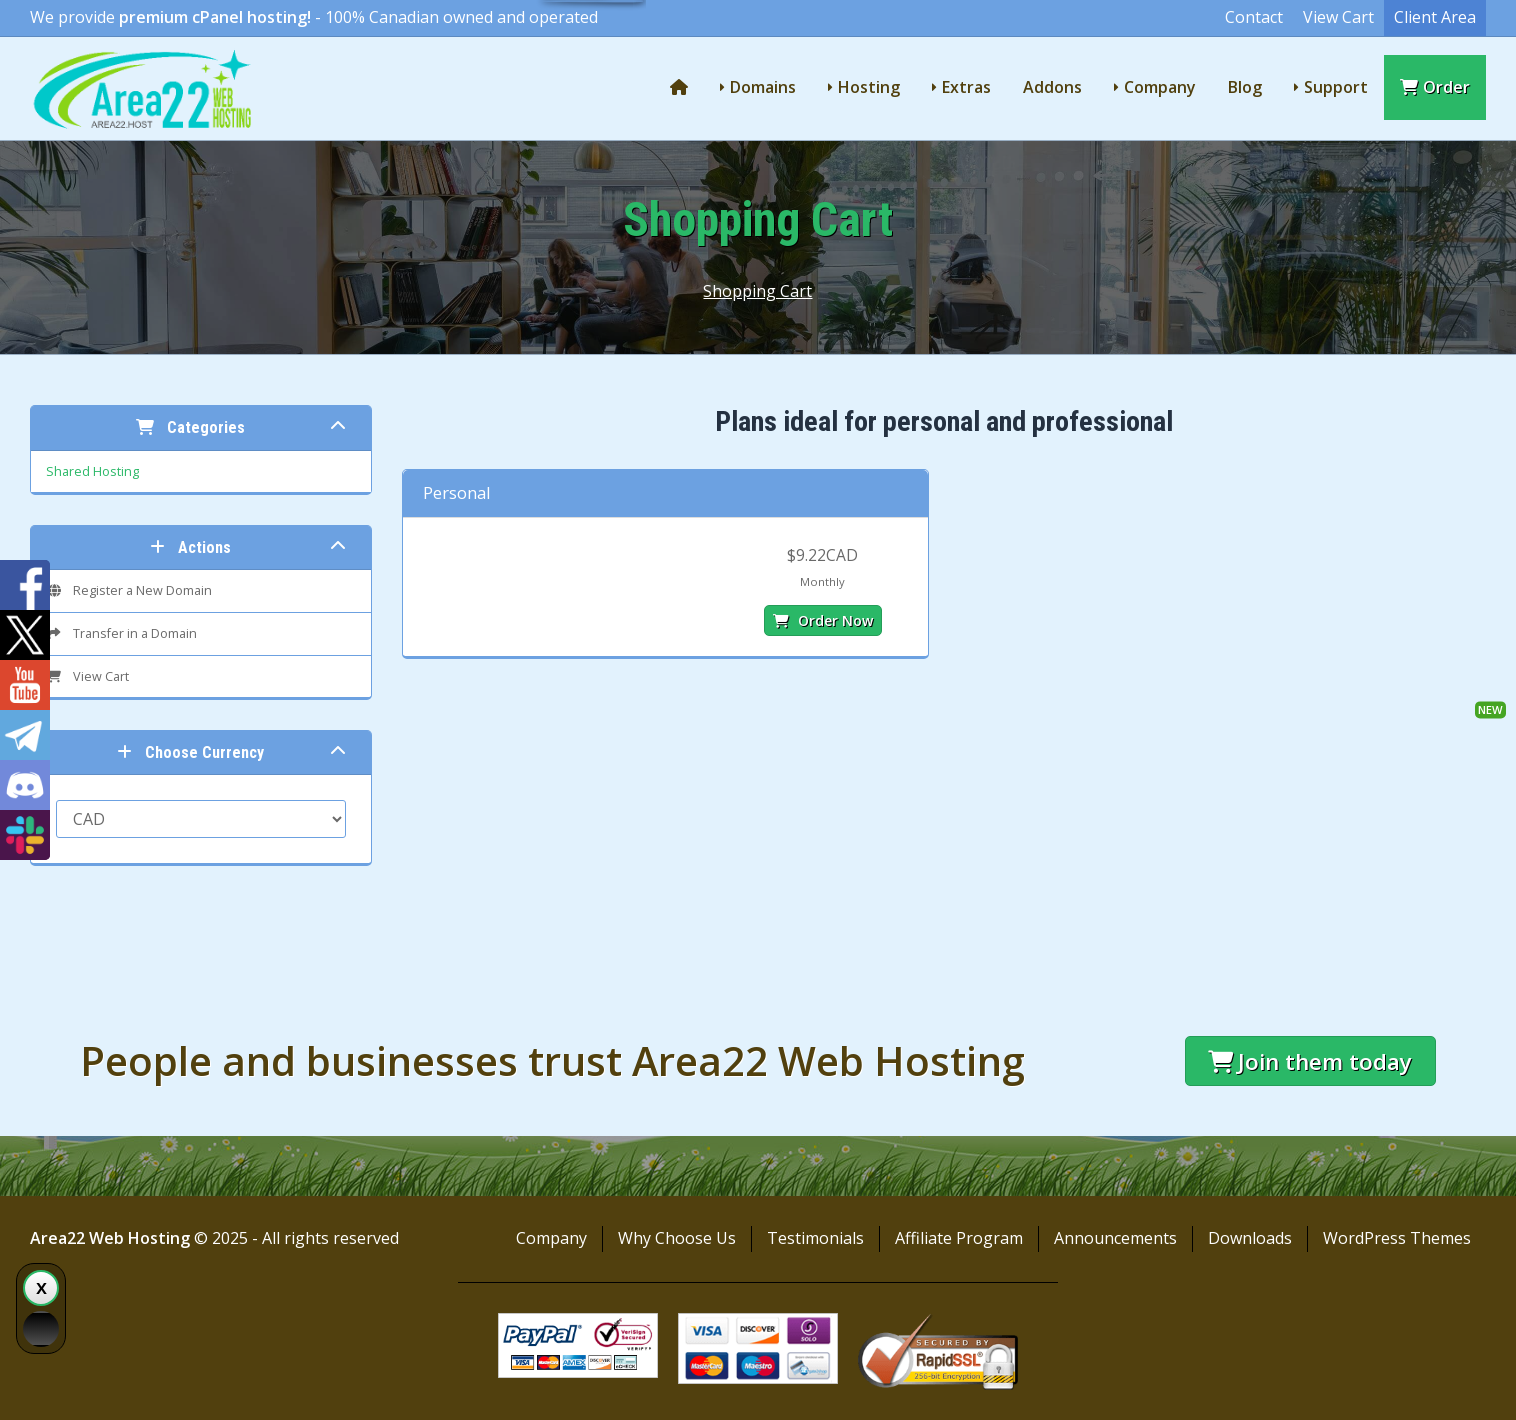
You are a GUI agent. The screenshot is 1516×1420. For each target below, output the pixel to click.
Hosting (869, 87)
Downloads (1250, 1238)
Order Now (823, 620)
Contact (1254, 17)
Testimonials (815, 1238)
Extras (966, 87)
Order (1435, 87)
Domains (763, 87)
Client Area (1435, 17)
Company (1160, 87)
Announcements (1115, 1238)
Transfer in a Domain (121, 633)
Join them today (1310, 1061)
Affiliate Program (959, 1238)
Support (1336, 87)
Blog (1245, 87)
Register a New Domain (129, 590)
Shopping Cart (757, 291)
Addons (1052, 87)
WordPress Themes (1397, 1238)
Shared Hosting (92, 471)
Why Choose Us (677, 1238)
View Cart (1338, 17)
